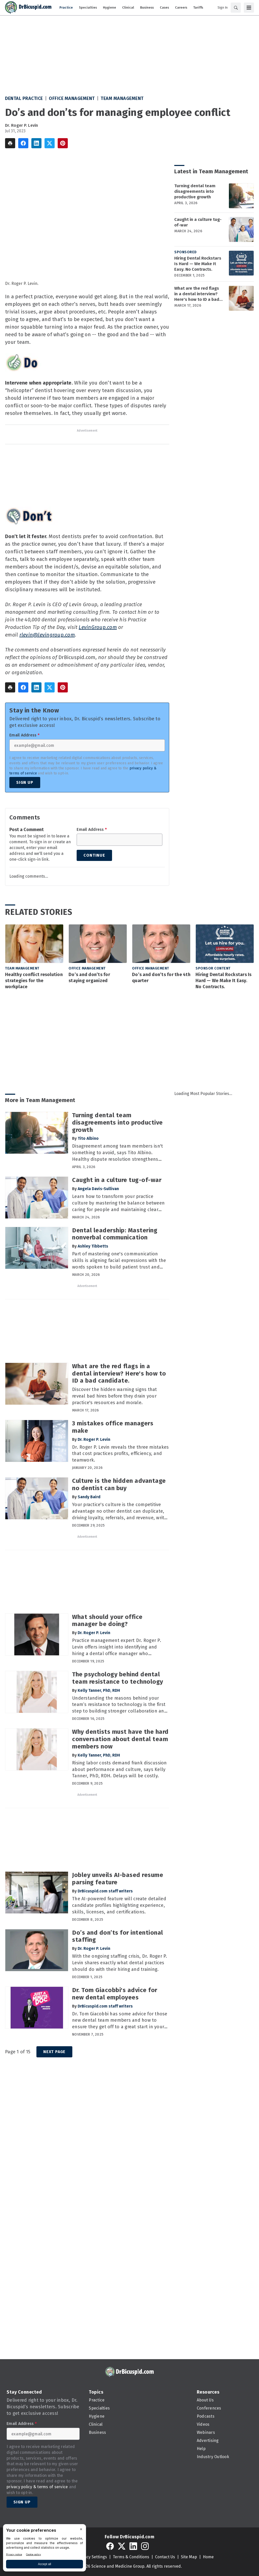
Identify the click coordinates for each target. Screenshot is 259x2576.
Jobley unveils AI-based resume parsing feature (117, 1878)
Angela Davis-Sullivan (98, 1188)
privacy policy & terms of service (37, 2486)
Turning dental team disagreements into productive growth (194, 191)
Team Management (122, 98)
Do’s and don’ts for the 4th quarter (161, 977)
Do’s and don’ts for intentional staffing (117, 1936)
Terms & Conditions (131, 2556)
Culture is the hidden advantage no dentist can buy (119, 1484)
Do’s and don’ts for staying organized (89, 977)
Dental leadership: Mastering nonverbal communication (114, 1234)
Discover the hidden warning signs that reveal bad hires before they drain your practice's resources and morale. (114, 1396)
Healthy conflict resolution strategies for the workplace (34, 980)
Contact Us (165, 2556)
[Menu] (249, 8)
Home (208, 2556)
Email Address (24, 735)
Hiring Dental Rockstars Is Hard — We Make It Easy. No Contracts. (197, 264)
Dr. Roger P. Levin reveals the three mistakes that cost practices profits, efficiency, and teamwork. (120, 1453)
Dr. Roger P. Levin (21, 125)
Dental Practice (24, 98)
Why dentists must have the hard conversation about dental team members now (120, 1739)
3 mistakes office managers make (112, 1427)
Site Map (189, 2556)
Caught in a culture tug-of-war (198, 222)
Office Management (72, 98)
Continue (94, 855)
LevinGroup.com (98, 627)
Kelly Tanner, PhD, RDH (99, 1690)
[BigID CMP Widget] (44, 2549)
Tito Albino (88, 1138)
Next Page (54, 2051)
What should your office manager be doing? (107, 1620)
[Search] (236, 8)
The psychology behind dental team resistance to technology (117, 1678)
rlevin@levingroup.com (47, 635)
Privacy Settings (92, 2556)
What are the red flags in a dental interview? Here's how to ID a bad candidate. (196, 294)
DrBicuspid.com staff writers (105, 1891)
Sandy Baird (89, 1496)
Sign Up (24, 782)
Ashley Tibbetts (93, 1246)
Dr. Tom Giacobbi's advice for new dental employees (114, 1994)
